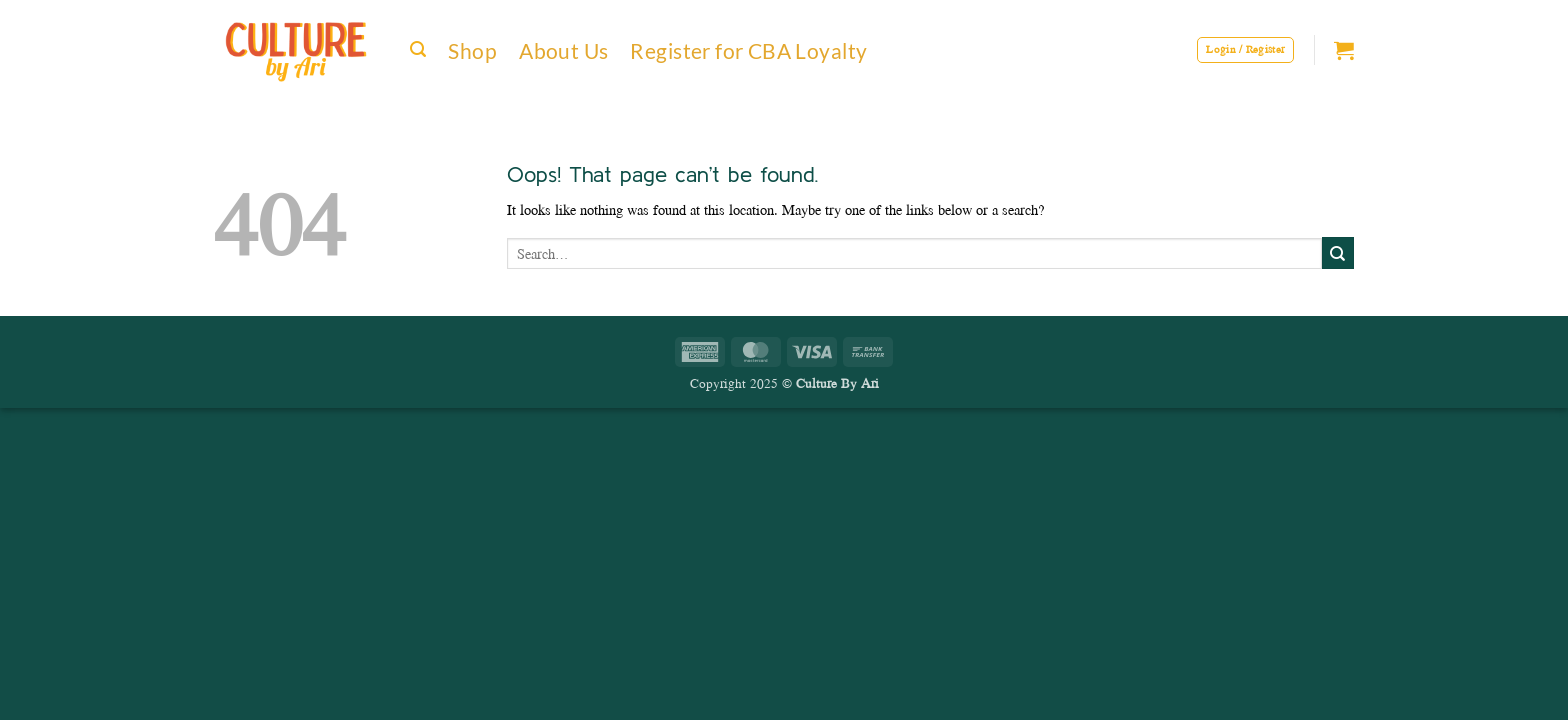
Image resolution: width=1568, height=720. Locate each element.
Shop (472, 50)
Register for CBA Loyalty (748, 50)
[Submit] (1338, 253)
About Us (563, 50)
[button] (418, 49)
